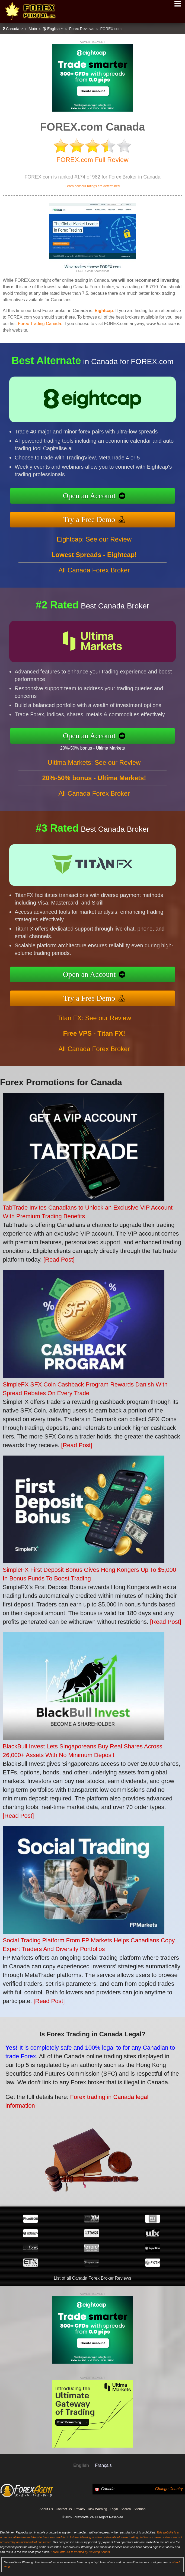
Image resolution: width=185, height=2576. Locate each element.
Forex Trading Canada (39, 323)
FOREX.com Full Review (92, 159)
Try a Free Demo (111, 514)
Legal (114, 2509)
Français (103, 2465)
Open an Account (111, 498)
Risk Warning (97, 2509)
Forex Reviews (81, 29)
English (53, 29)
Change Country (169, 2489)
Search (125, 2509)
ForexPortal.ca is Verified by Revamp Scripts (80, 2552)
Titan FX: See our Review (94, 1039)
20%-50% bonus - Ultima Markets (113, 744)
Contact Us (64, 2509)
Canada (13, 29)
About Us (46, 2509)
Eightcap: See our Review (94, 560)
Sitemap (139, 2509)
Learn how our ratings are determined (92, 186)
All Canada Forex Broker (94, 591)
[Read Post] (59, 1259)
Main (33, 29)
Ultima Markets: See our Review (94, 783)
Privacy (80, 2509)
